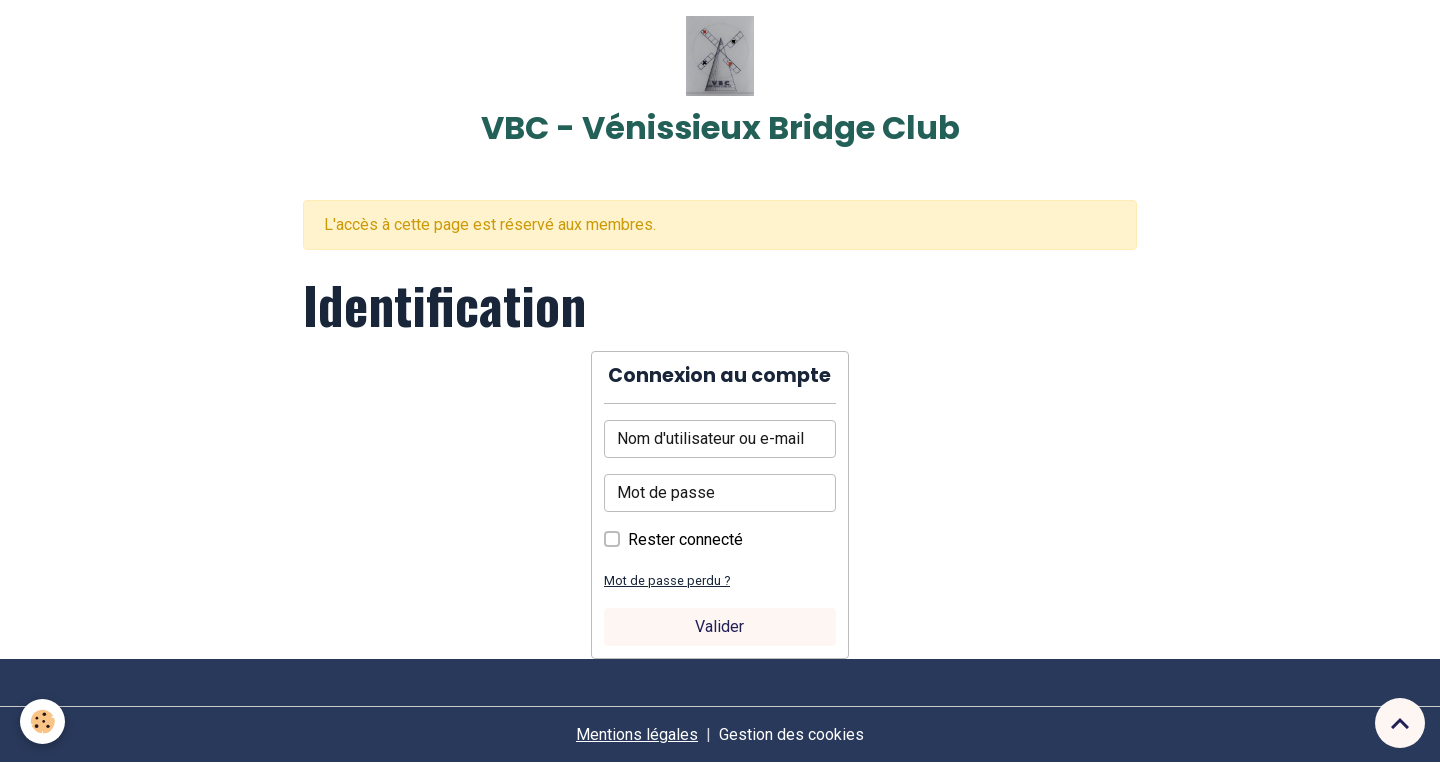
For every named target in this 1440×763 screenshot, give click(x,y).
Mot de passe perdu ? (667, 580)
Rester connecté (685, 539)
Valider (719, 626)
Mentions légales (637, 734)
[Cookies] (42, 721)
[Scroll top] (1400, 723)
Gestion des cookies (791, 734)
